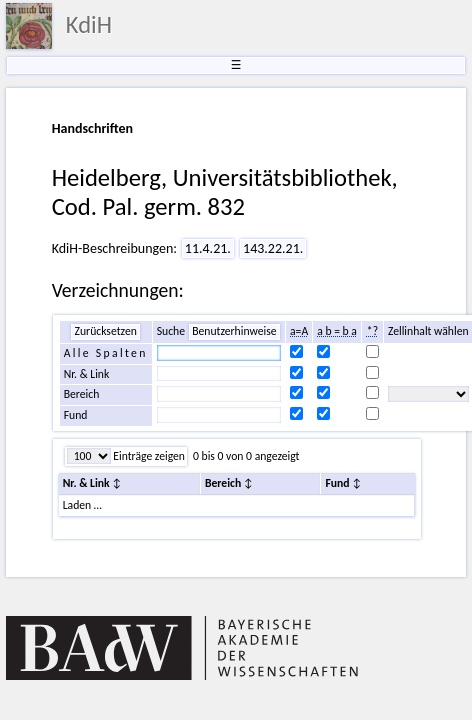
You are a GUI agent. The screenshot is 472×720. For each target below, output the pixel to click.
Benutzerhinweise (234, 331)
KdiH (89, 25)
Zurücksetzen (105, 331)
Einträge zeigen (148, 456)
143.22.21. (273, 248)
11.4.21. (208, 248)
